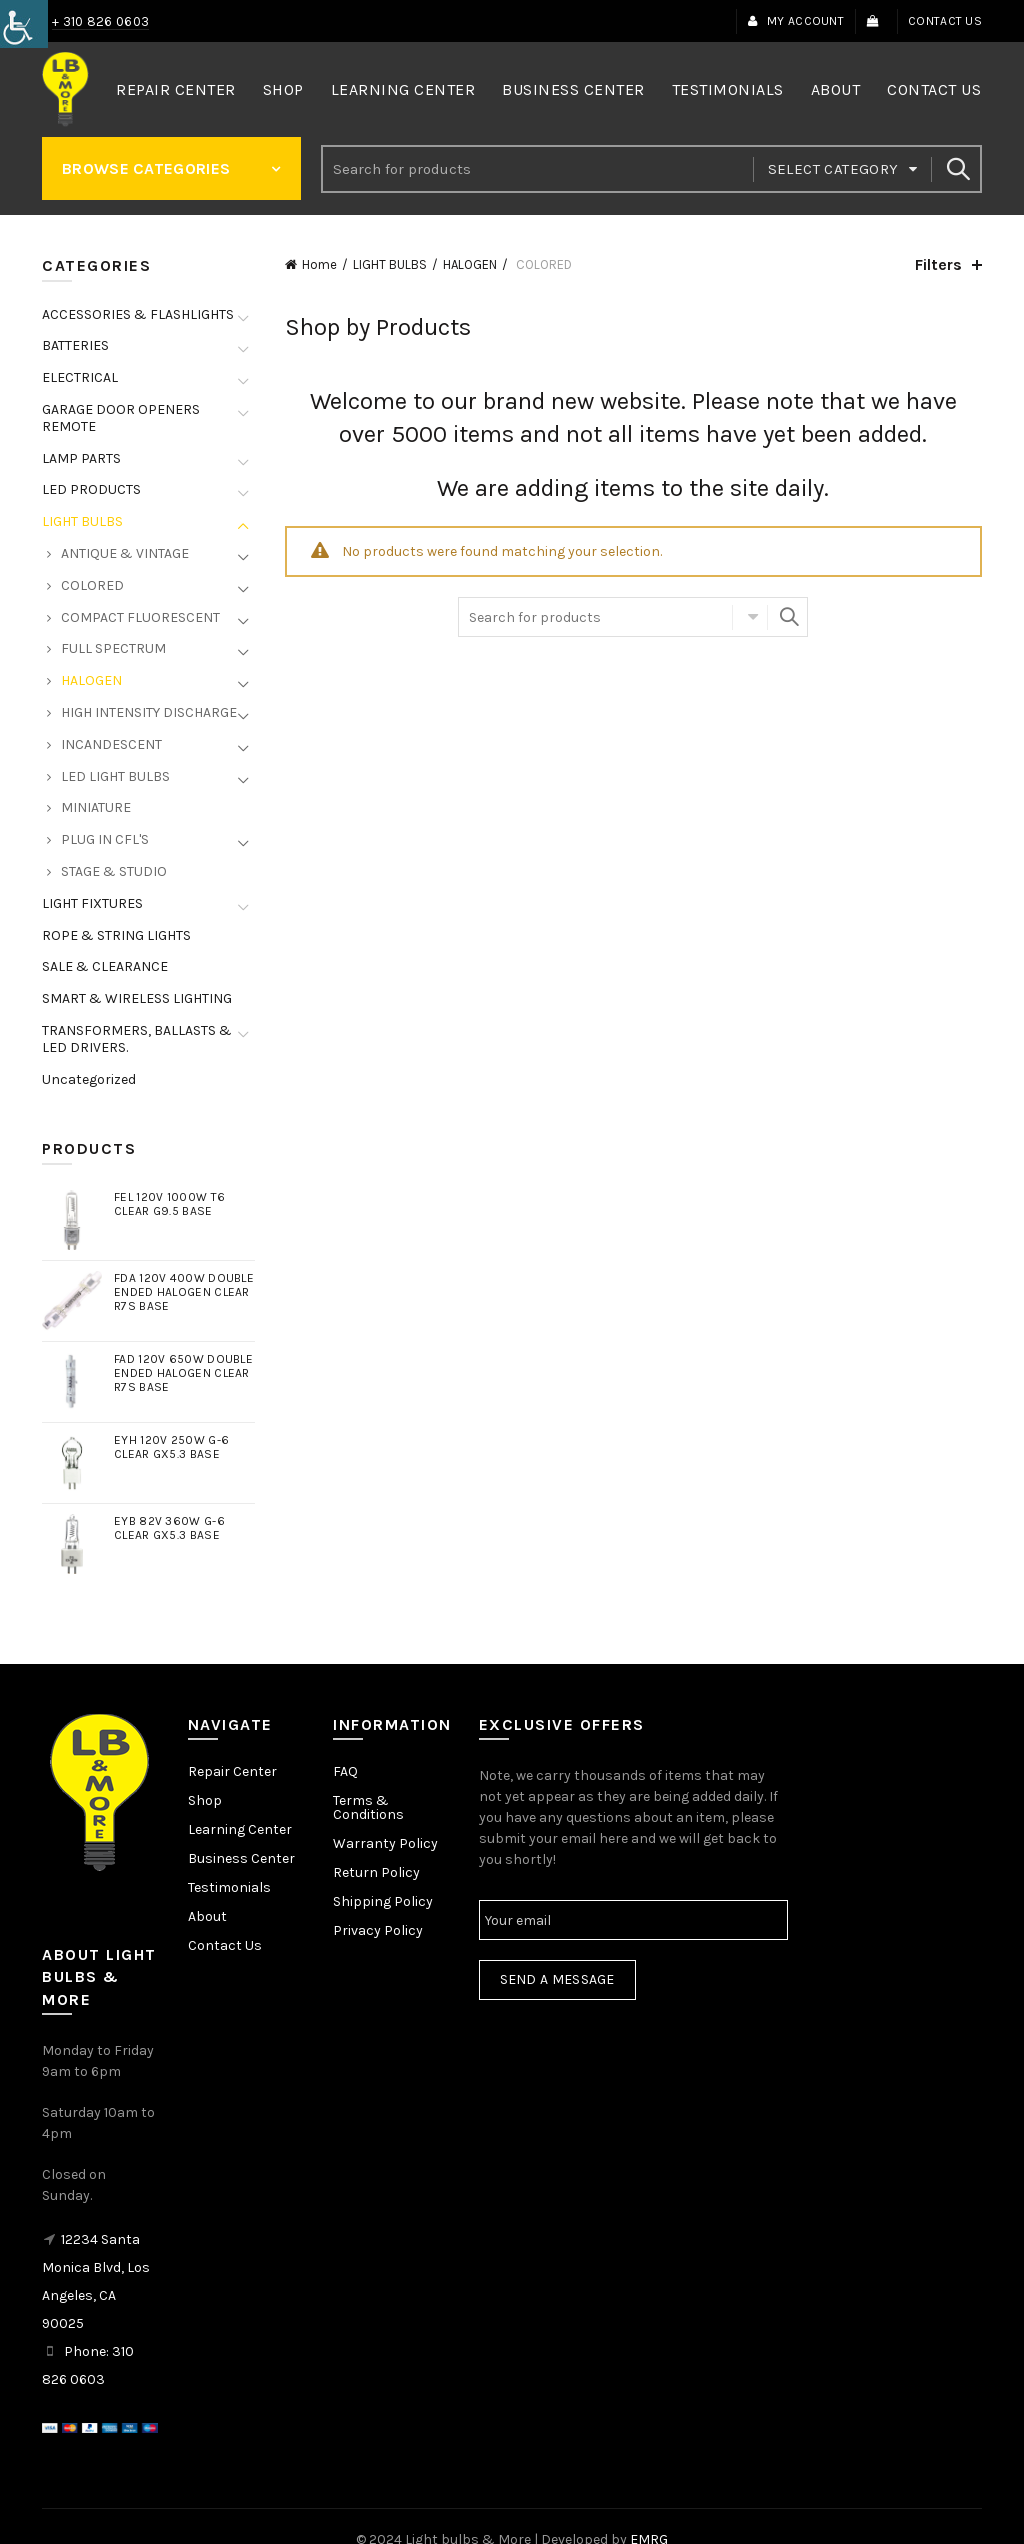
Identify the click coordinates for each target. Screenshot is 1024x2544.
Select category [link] (833, 169)
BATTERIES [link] (75, 345)
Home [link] (319, 264)
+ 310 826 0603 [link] (100, 21)
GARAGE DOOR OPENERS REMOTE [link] (121, 418)
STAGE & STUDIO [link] (114, 871)
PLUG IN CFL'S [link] (105, 839)
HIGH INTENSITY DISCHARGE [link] (149, 712)
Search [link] (957, 169)
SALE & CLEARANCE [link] (105, 966)
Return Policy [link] (376, 1872)
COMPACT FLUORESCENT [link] (140, 617)
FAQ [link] (345, 1771)
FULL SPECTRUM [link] (113, 648)
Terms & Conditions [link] (368, 1807)
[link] (24, 24)
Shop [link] (283, 89)
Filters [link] (938, 264)
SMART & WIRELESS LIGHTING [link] (137, 998)
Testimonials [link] (728, 89)
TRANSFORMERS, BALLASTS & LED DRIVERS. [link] (137, 1039)
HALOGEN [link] (470, 264)
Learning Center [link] (403, 89)
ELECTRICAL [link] (80, 377)
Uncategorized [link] (89, 1079)
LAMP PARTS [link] (81, 458)
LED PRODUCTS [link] (91, 489)
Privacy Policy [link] (378, 1930)
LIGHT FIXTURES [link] (92, 903)
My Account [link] (795, 21)
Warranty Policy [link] (385, 1843)
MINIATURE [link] (96, 807)
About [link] (836, 89)
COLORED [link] (92, 585)
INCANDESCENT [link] (111, 744)
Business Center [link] (573, 89)
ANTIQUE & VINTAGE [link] (125, 553)
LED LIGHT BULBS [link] (115, 776)
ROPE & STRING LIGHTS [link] (116, 935)
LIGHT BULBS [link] (390, 264)
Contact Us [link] (945, 21)
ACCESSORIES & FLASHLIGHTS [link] (138, 314)
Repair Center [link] (176, 89)
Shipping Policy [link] (383, 1901)
